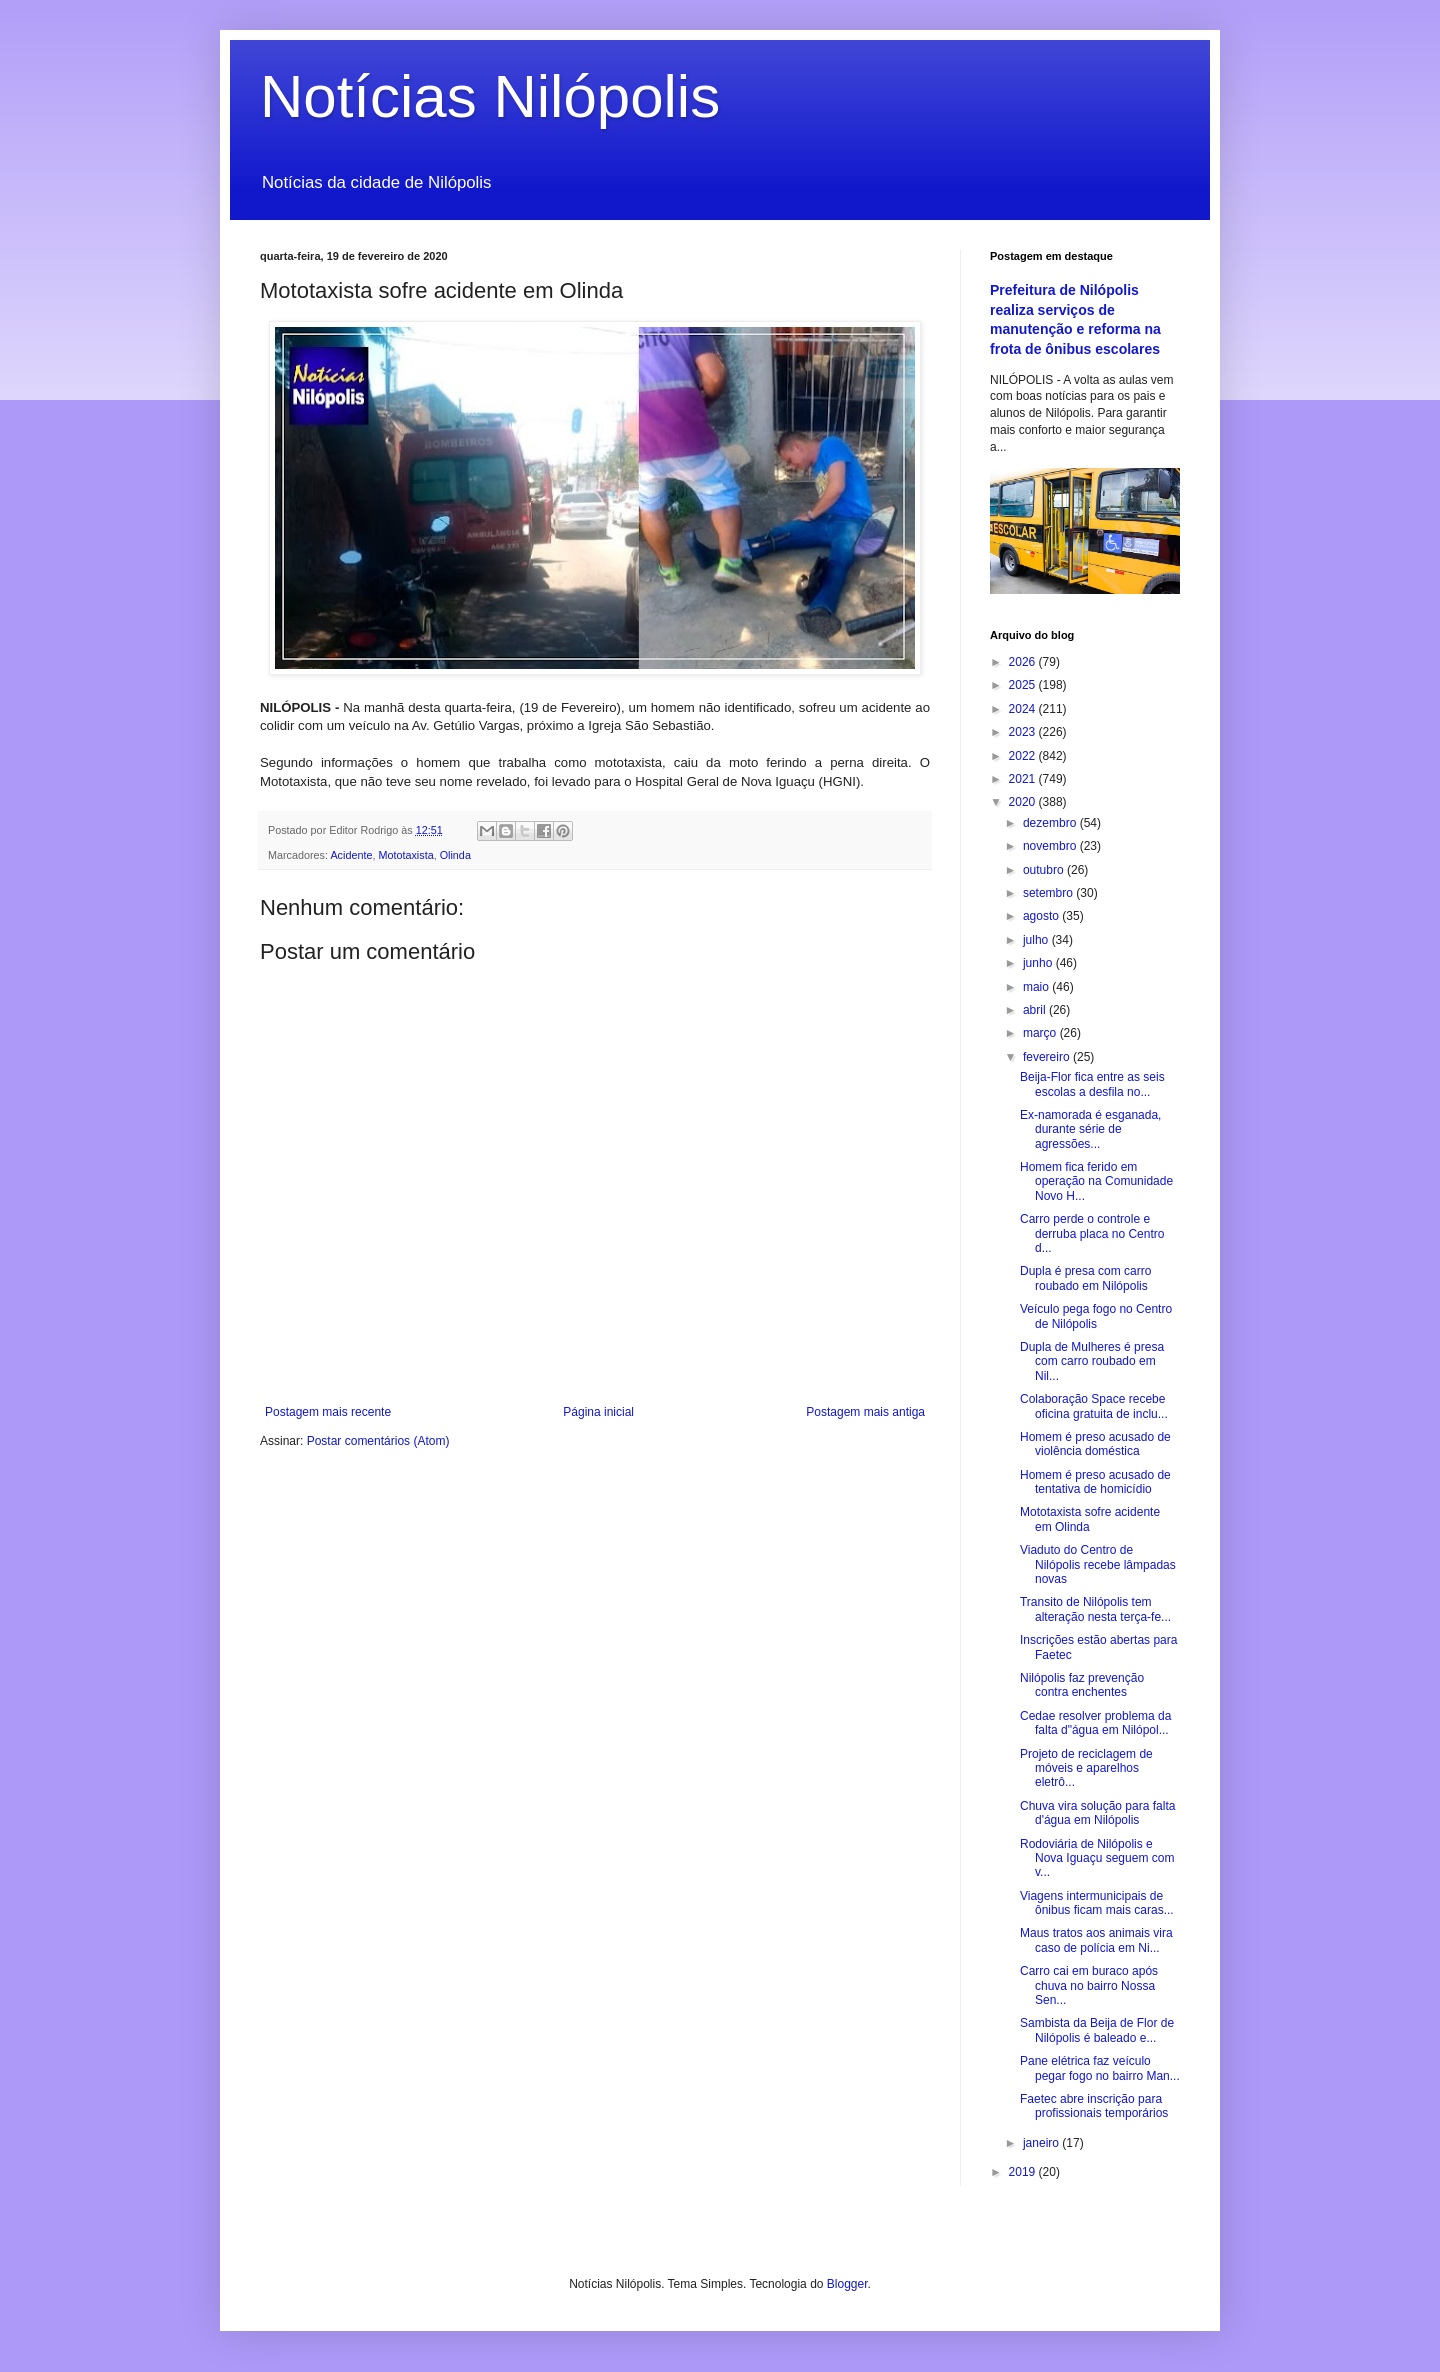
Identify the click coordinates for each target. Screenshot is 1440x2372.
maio (1037, 987)
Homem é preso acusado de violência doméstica (1095, 1444)
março (1041, 1033)
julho (1037, 940)
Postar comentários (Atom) (378, 1441)
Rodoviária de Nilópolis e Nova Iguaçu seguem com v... (1097, 1858)
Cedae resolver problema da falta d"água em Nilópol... (1095, 1723)
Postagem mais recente (328, 1412)
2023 (1024, 732)
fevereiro (1048, 1057)
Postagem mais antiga (865, 1412)
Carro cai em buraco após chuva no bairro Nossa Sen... (1089, 1985)
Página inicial (598, 1412)
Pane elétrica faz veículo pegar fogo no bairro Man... (1100, 2068)
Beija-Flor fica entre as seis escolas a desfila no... (1092, 1084)
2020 (1024, 802)
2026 (1024, 662)
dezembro (1051, 823)
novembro (1051, 846)
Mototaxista (405, 855)
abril (1036, 1010)
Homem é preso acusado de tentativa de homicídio (1095, 1482)
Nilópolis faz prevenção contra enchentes (1082, 1685)
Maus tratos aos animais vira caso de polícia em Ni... (1096, 1940)
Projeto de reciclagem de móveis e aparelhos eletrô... (1086, 1768)
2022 (1024, 756)
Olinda (455, 855)
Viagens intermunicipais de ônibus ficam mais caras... (1097, 1903)
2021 (1024, 779)
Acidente (351, 855)
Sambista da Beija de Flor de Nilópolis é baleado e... (1097, 2030)
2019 (1024, 2172)
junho (1039, 963)
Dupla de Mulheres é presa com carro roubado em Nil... (1092, 1361)
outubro (1045, 870)
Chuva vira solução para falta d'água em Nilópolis (1097, 1813)
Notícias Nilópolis (490, 96)
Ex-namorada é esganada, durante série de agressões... (1090, 1129)
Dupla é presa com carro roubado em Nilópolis (1085, 1278)
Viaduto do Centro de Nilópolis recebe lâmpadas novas (1098, 1564)
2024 (1024, 709)
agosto (1042, 916)
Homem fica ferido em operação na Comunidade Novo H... (1096, 1181)
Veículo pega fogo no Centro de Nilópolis (1096, 1316)
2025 (1024, 685)
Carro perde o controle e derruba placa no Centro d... (1092, 1233)
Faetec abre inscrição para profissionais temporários (1094, 2106)
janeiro (1042, 2143)
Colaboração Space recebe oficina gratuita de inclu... (1094, 1406)
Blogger (847, 2284)
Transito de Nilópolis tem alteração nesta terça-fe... (1095, 1609)
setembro (1049, 893)
